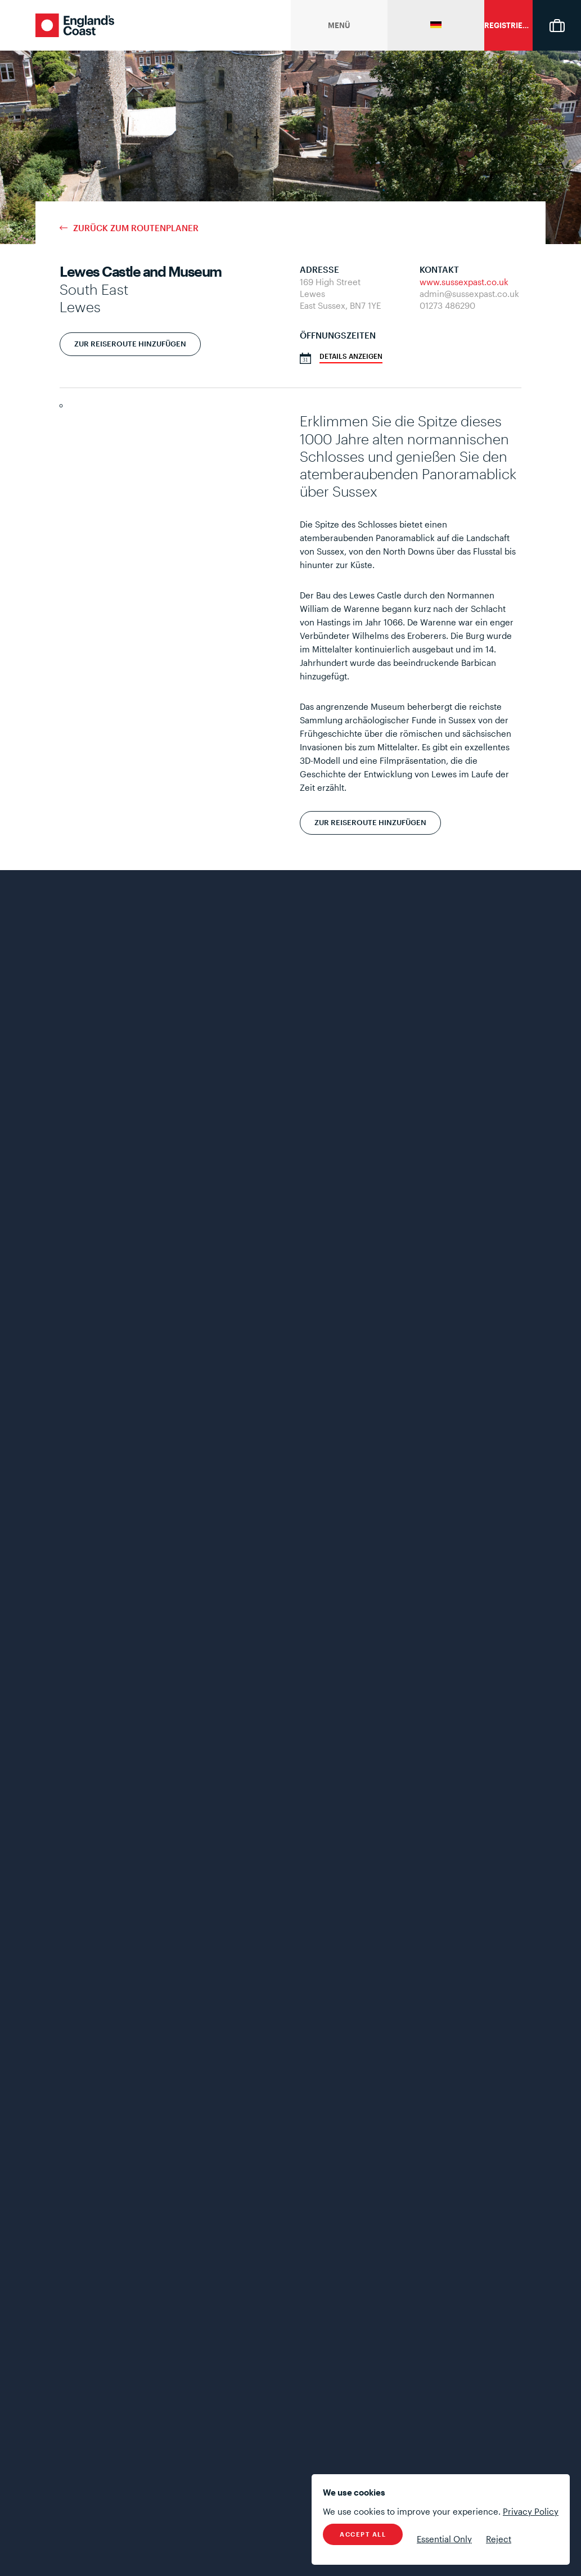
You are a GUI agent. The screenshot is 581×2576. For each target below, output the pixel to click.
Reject (498, 2539)
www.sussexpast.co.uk (464, 282)
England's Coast (74, 25)
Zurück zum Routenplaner (136, 228)
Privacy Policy (531, 2511)
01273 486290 (447, 305)
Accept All (363, 2534)
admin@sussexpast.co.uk (469, 294)
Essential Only (444, 2539)
